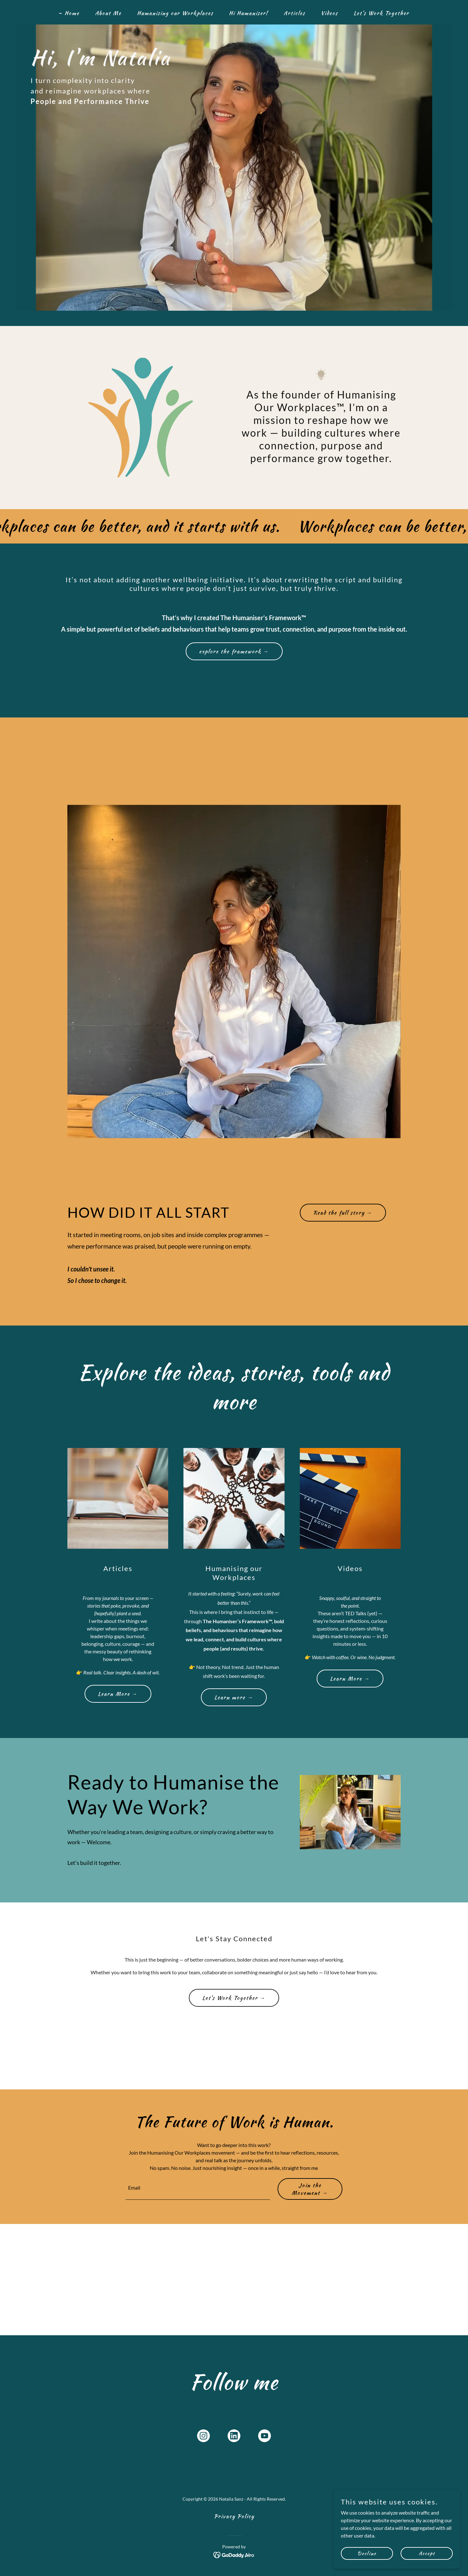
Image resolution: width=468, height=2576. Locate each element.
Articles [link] (294, 13)
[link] (203, 2437)
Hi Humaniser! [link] (248, 13)
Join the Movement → (310, 2189)
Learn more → (233, 1697)
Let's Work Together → (234, 1998)
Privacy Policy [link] (234, 2516)
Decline (366, 2553)
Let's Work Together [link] (381, 13)
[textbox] (198, 2189)
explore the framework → (234, 651)
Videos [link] (329, 13)
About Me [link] (108, 13)
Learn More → (118, 1694)
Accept (427, 2553)
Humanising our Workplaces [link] (175, 13)
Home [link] (72, 13)
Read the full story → (343, 1212)
